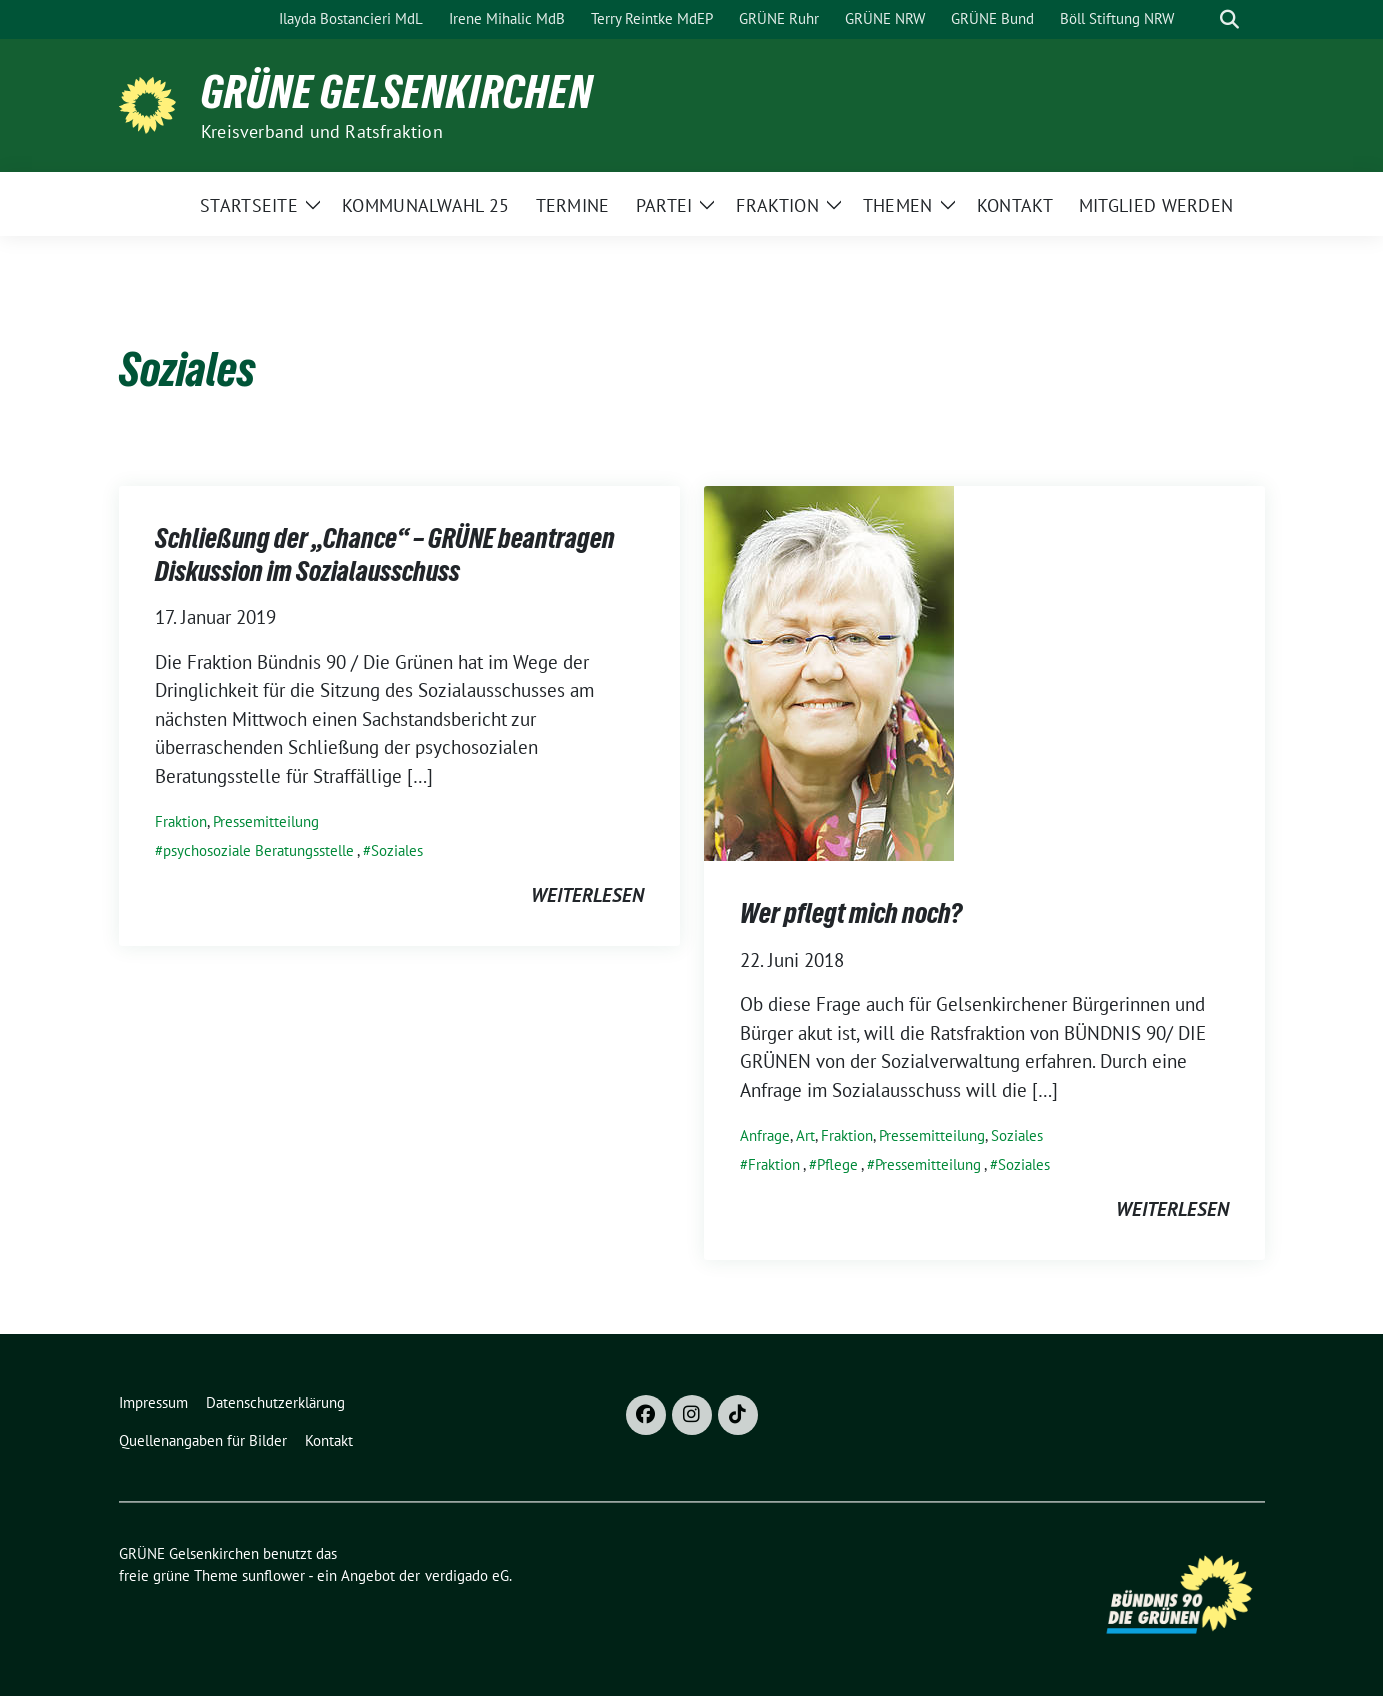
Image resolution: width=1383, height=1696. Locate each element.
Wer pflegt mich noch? (851, 913)
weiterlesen (587, 895)
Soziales (397, 850)
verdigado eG (467, 1575)
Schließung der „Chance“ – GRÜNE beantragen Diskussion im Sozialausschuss (385, 554)
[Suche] (1201, 19)
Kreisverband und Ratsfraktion (322, 131)
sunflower (273, 1575)
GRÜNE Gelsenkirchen (397, 92)
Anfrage (765, 1135)
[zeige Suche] (1229, 19)
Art (805, 1135)
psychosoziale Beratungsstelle (258, 850)
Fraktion (181, 821)
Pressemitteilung (266, 821)
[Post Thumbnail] (829, 672)
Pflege (837, 1164)
